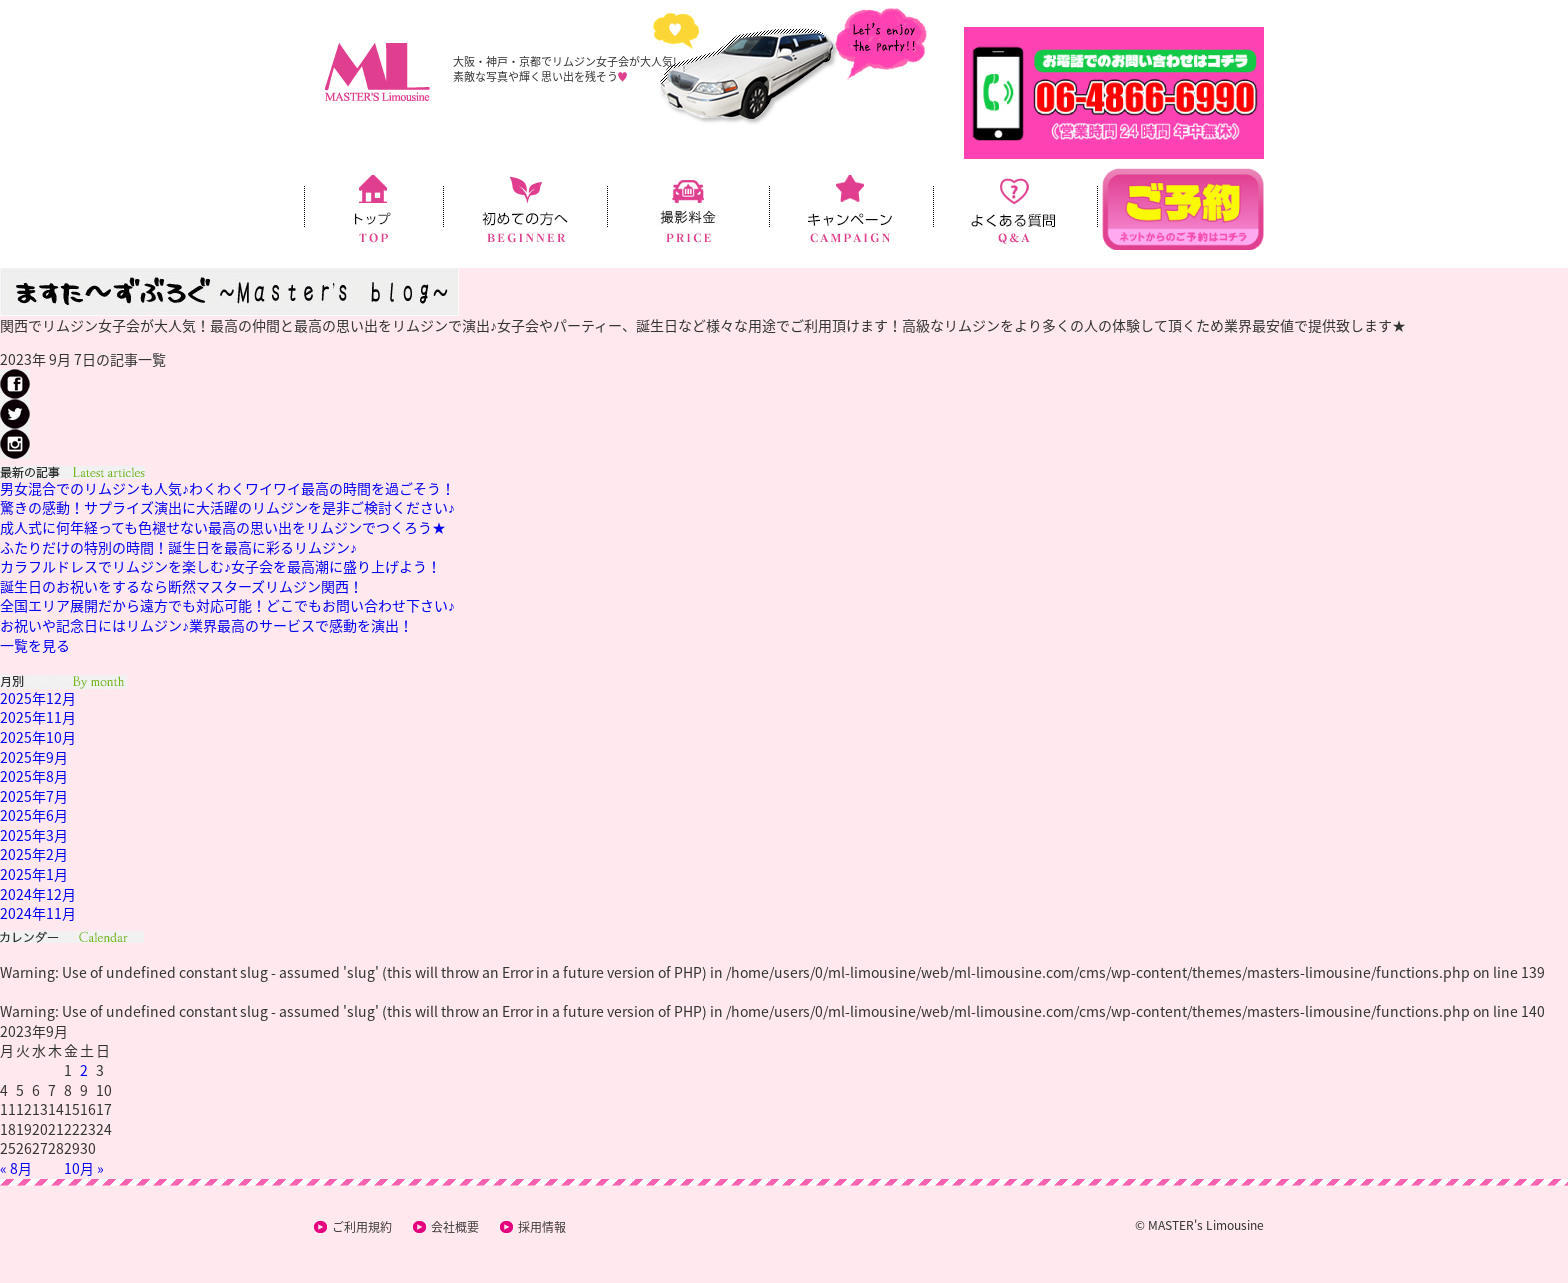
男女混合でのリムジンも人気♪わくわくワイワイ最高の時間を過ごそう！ (227, 488)
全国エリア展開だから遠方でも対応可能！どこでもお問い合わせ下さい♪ (227, 605)
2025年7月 (34, 796)
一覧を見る (35, 645)
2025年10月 (38, 737)
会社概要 (455, 1227)
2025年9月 (34, 757)
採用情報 (542, 1227)
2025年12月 (38, 698)
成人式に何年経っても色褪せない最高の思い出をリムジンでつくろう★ (223, 527)
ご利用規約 (362, 1227)
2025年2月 (34, 854)
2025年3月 (34, 835)
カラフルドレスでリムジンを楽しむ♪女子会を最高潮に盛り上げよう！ (220, 566)
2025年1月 (34, 874)
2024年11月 (38, 913)
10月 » (84, 1168)
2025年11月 (38, 717)
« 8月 (16, 1168)
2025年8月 (34, 776)
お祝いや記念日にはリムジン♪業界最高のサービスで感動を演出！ (206, 625)
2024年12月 (38, 894)
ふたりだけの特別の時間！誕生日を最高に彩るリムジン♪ (178, 547)
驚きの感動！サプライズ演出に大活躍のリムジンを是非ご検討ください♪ (227, 507)
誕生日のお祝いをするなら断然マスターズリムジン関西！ (181, 586)
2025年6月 (34, 815)
